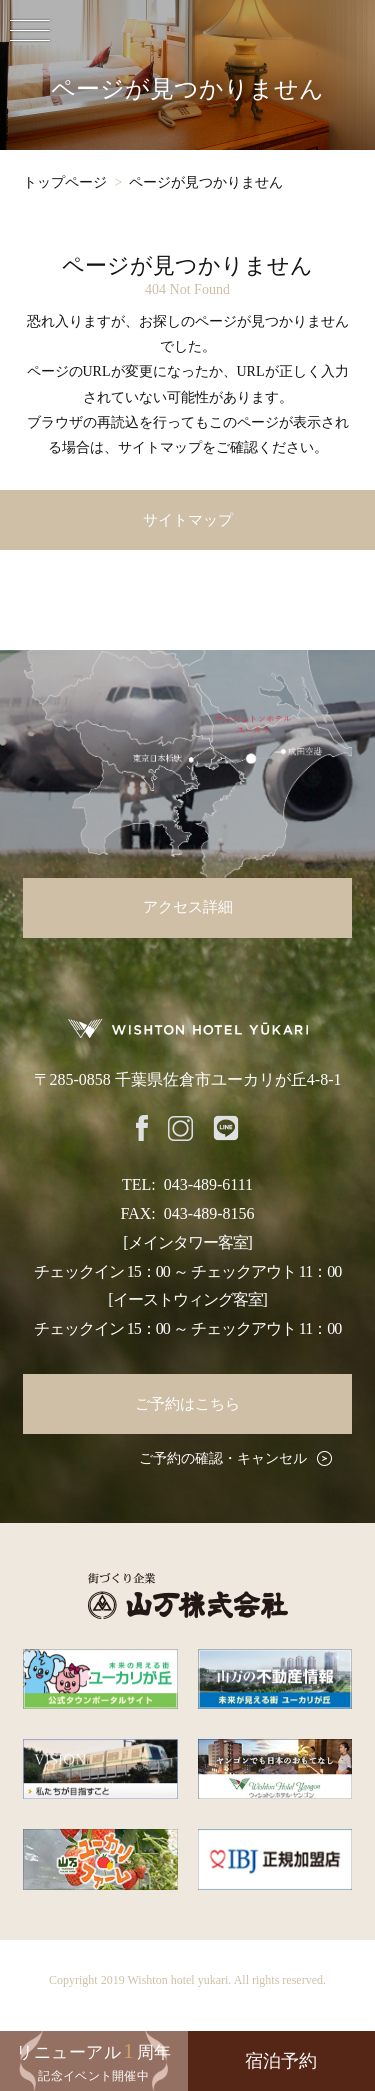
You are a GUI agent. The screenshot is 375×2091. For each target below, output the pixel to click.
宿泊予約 (281, 2061)
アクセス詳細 (188, 907)
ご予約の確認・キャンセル (223, 1458)
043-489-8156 (209, 1213)
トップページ (65, 182)
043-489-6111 (208, 1184)
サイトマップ (188, 520)
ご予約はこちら (187, 1404)
